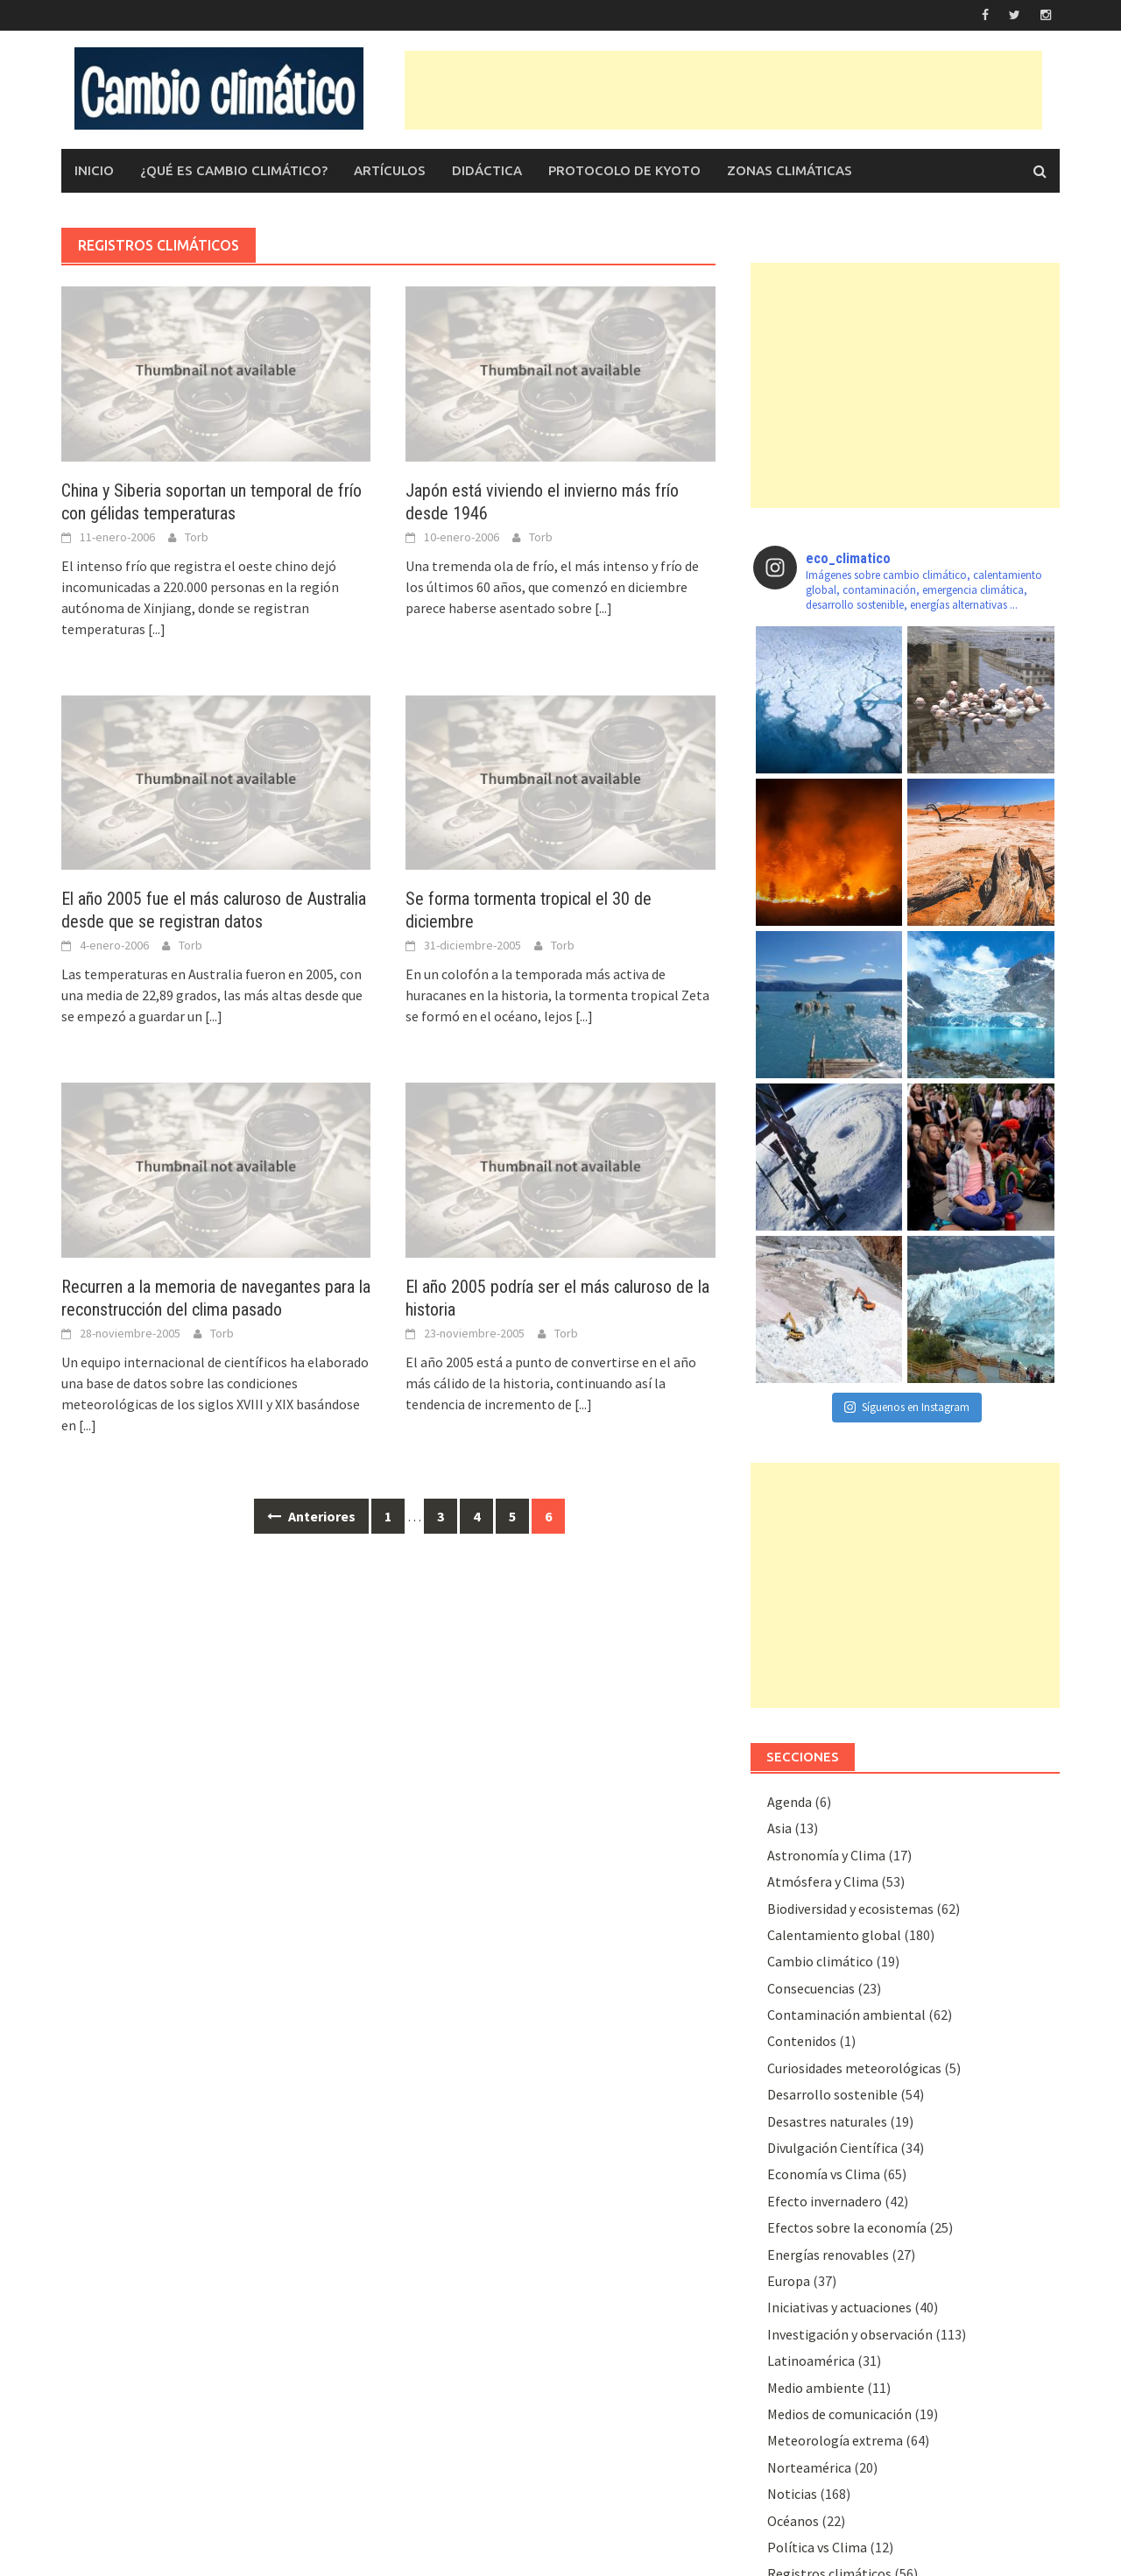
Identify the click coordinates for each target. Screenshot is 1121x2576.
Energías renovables (828, 2254)
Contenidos (801, 2041)
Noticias (792, 2493)
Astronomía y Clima (826, 1855)
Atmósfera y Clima (822, 1881)
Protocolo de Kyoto (624, 170)
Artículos (390, 170)
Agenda (789, 1801)
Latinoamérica (811, 2360)
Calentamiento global (834, 1935)
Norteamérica (809, 2467)
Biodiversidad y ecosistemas (850, 1908)
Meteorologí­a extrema (835, 2440)
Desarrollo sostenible (832, 2094)
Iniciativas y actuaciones (839, 2307)
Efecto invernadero (824, 2201)
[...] (157, 629)
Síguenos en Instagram (906, 1407)
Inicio (94, 170)
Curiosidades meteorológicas (854, 2068)
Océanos (793, 2521)
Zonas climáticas (789, 170)
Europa (788, 2281)
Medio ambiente (815, 2387)
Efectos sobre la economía (847, 2227)
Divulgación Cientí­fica (832, 2147)
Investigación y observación (850, 2334)
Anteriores (311, 1516)
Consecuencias (811, 1988)
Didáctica (487, 170)
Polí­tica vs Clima (817, 2547)
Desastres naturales (827, 2121)
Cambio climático (820, 1961)
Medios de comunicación (839, 2414)
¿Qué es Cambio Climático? (234, 170)
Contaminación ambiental (846, 2014)
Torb (196, 537)
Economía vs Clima (823, 2174)
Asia (779, 1828)
